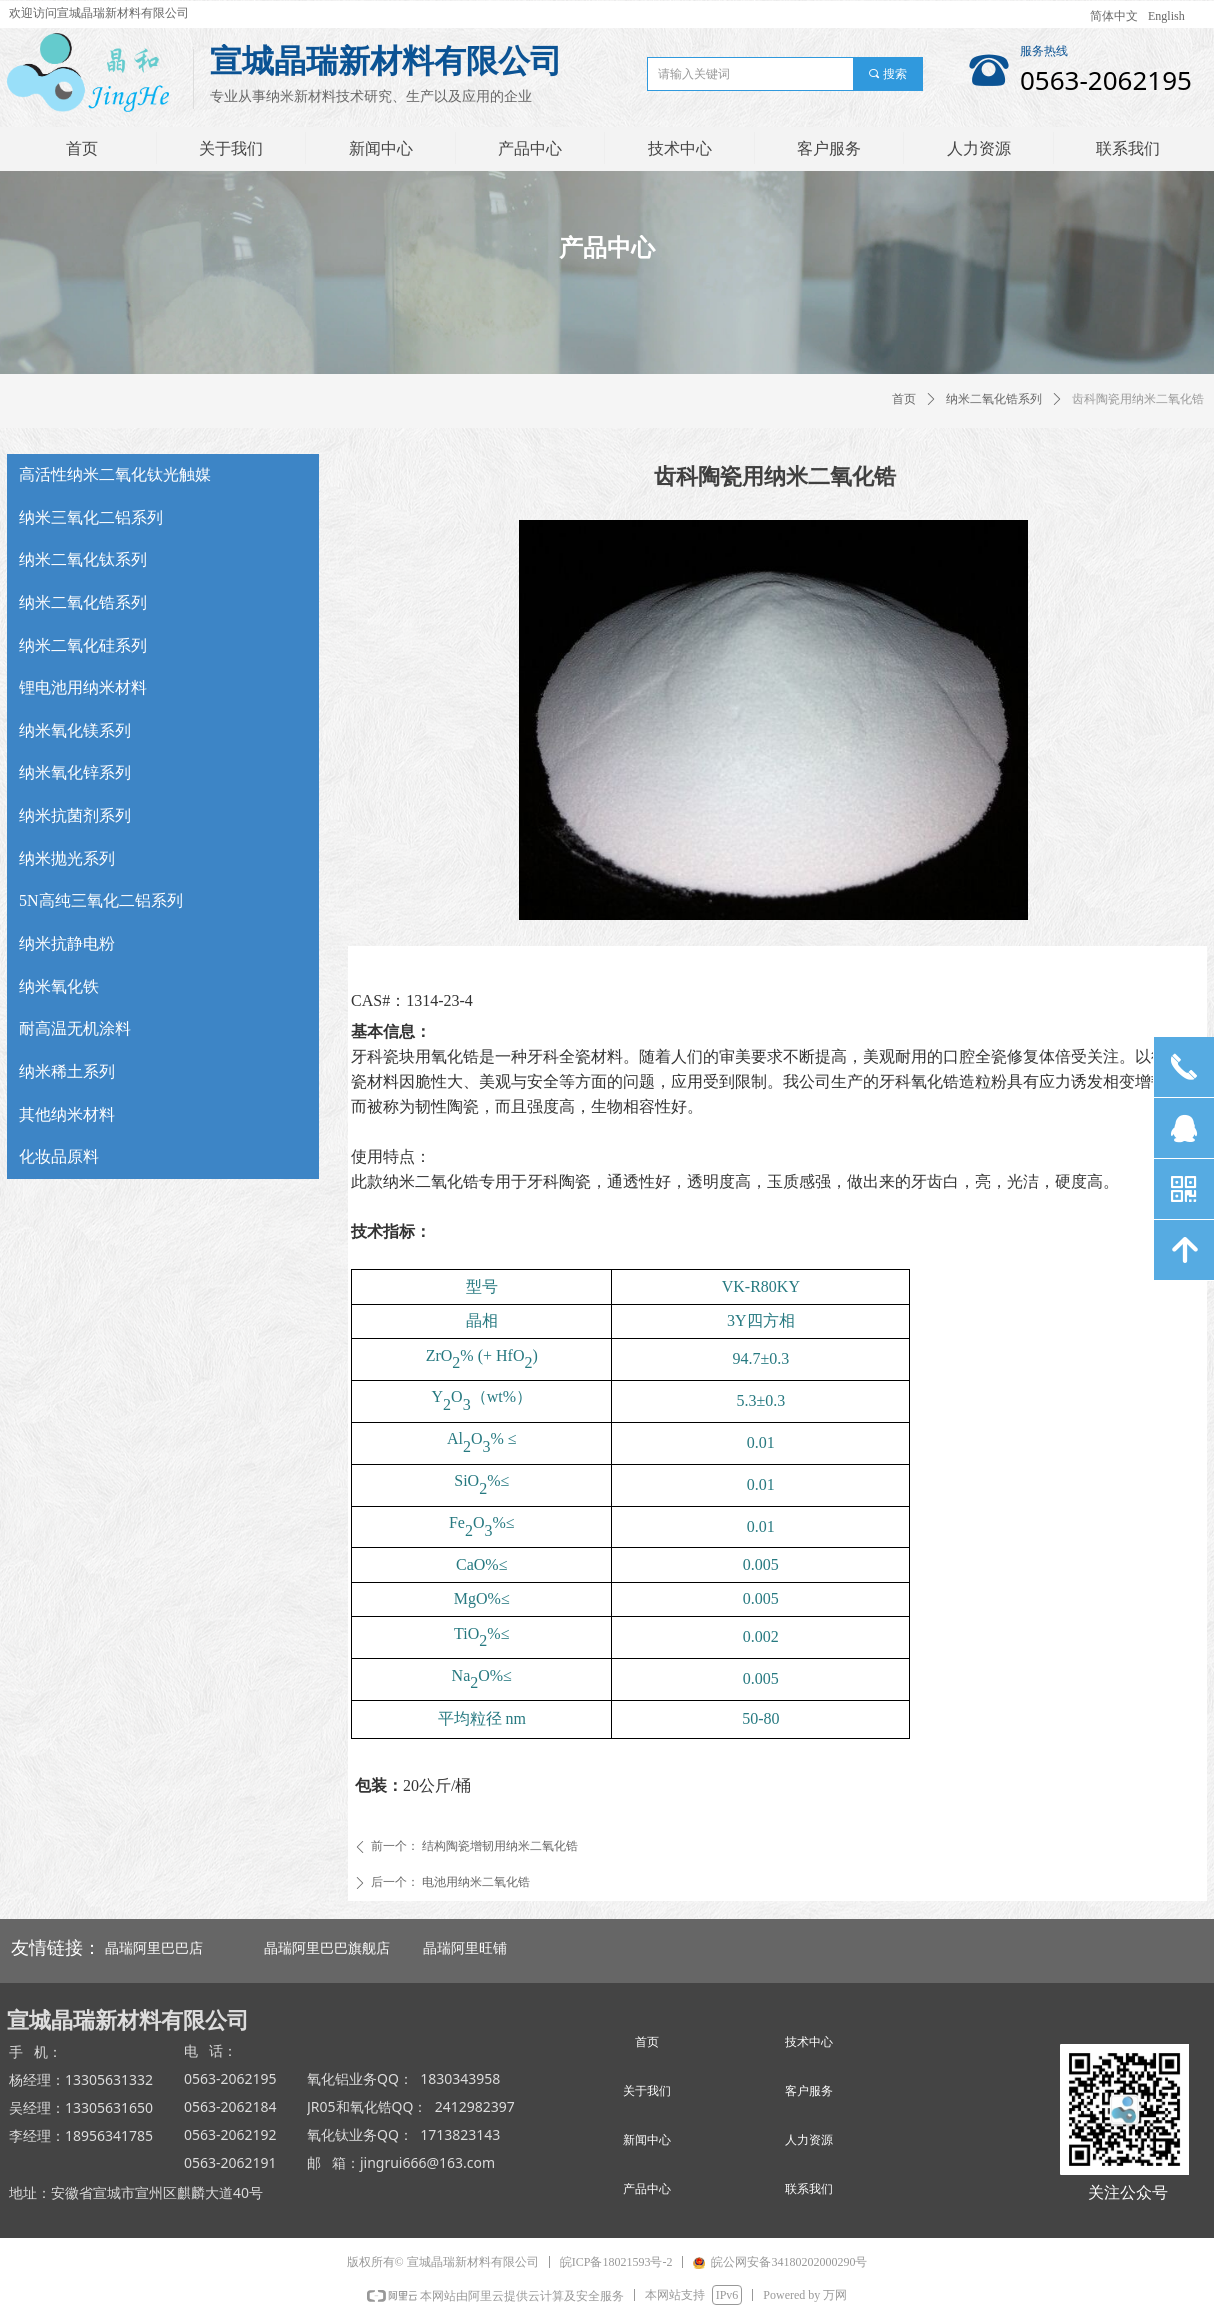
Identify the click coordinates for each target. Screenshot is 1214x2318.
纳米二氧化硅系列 (83, 645)
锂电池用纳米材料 (83, 687)
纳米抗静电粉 (67, 943)
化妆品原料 (59, 1156)
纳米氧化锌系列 (75, 772)
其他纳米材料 (67, 1114)
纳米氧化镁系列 (75, 730)
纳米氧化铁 (59, 986)
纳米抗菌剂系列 (75, 815)
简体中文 (1114, 16)
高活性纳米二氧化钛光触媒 (115, 474)
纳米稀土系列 (67, 1071)
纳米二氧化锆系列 (994, 399)
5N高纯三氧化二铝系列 (101, 900)
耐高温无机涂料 (75, 1028)
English (1166, 16)
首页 (904, 399)
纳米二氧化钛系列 (83, 559)
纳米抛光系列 (67, 858)
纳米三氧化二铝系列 (91, 517)
